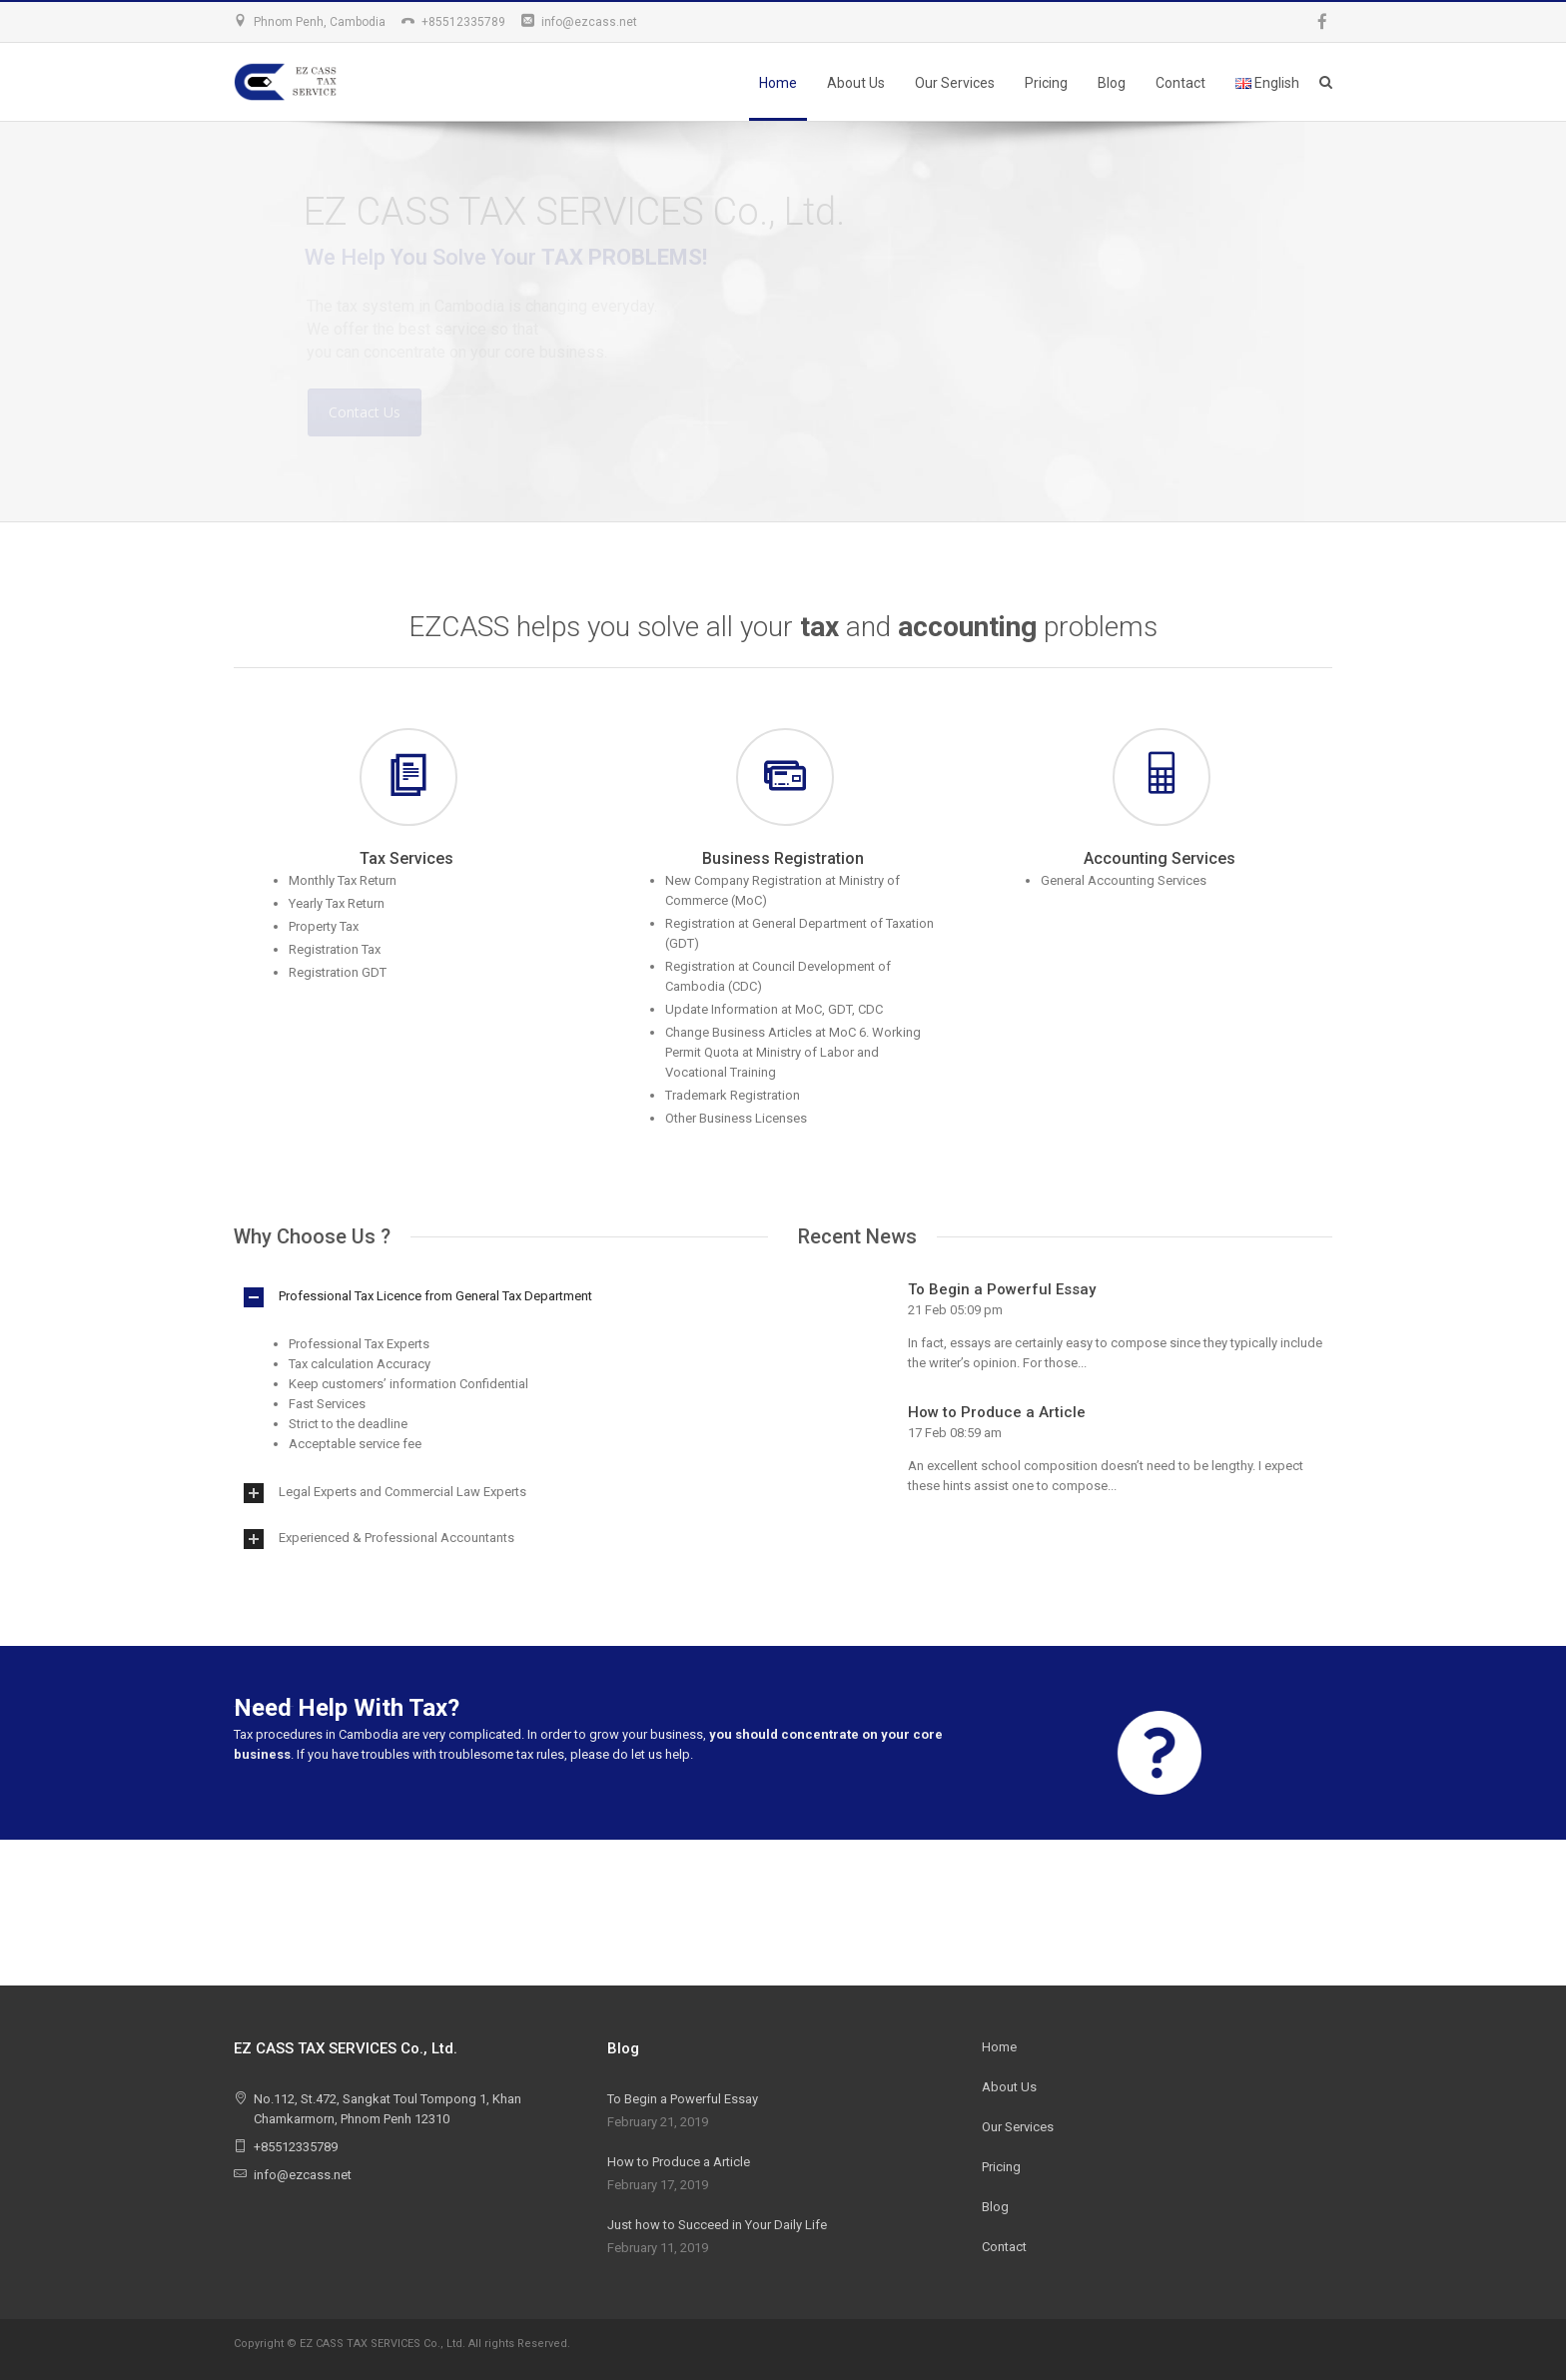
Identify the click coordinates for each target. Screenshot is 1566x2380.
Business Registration (783, 858)
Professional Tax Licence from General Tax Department (435, 1295)
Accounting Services (1159, 858)
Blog (1112, 83)
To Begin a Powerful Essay (1002, 1289)
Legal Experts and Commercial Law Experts (402, 1491)
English (1267, 83)
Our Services (955, 83)
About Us (856, 83)
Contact (1180, 83)
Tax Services (406, 858)
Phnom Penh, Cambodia (320, 22)
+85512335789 (463, 22)
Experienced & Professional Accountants (396, 1537)
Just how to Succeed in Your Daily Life (717, 2224)
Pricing (1046, 83)
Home (778, 83)
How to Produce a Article (997, 1412)
